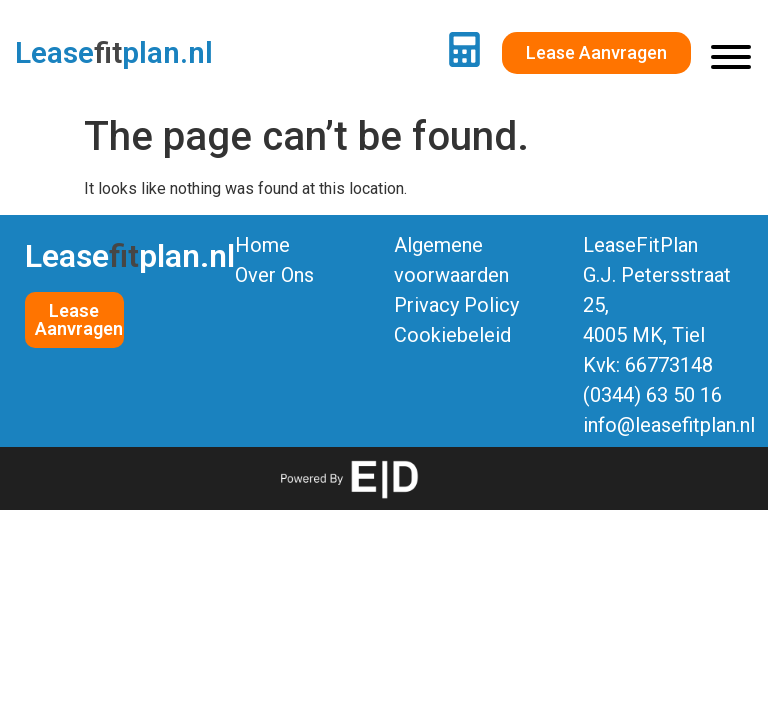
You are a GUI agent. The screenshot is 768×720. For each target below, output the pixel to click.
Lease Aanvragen (79, 319)
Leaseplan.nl (114, 52)
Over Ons (274, 275)
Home (262, 245)
